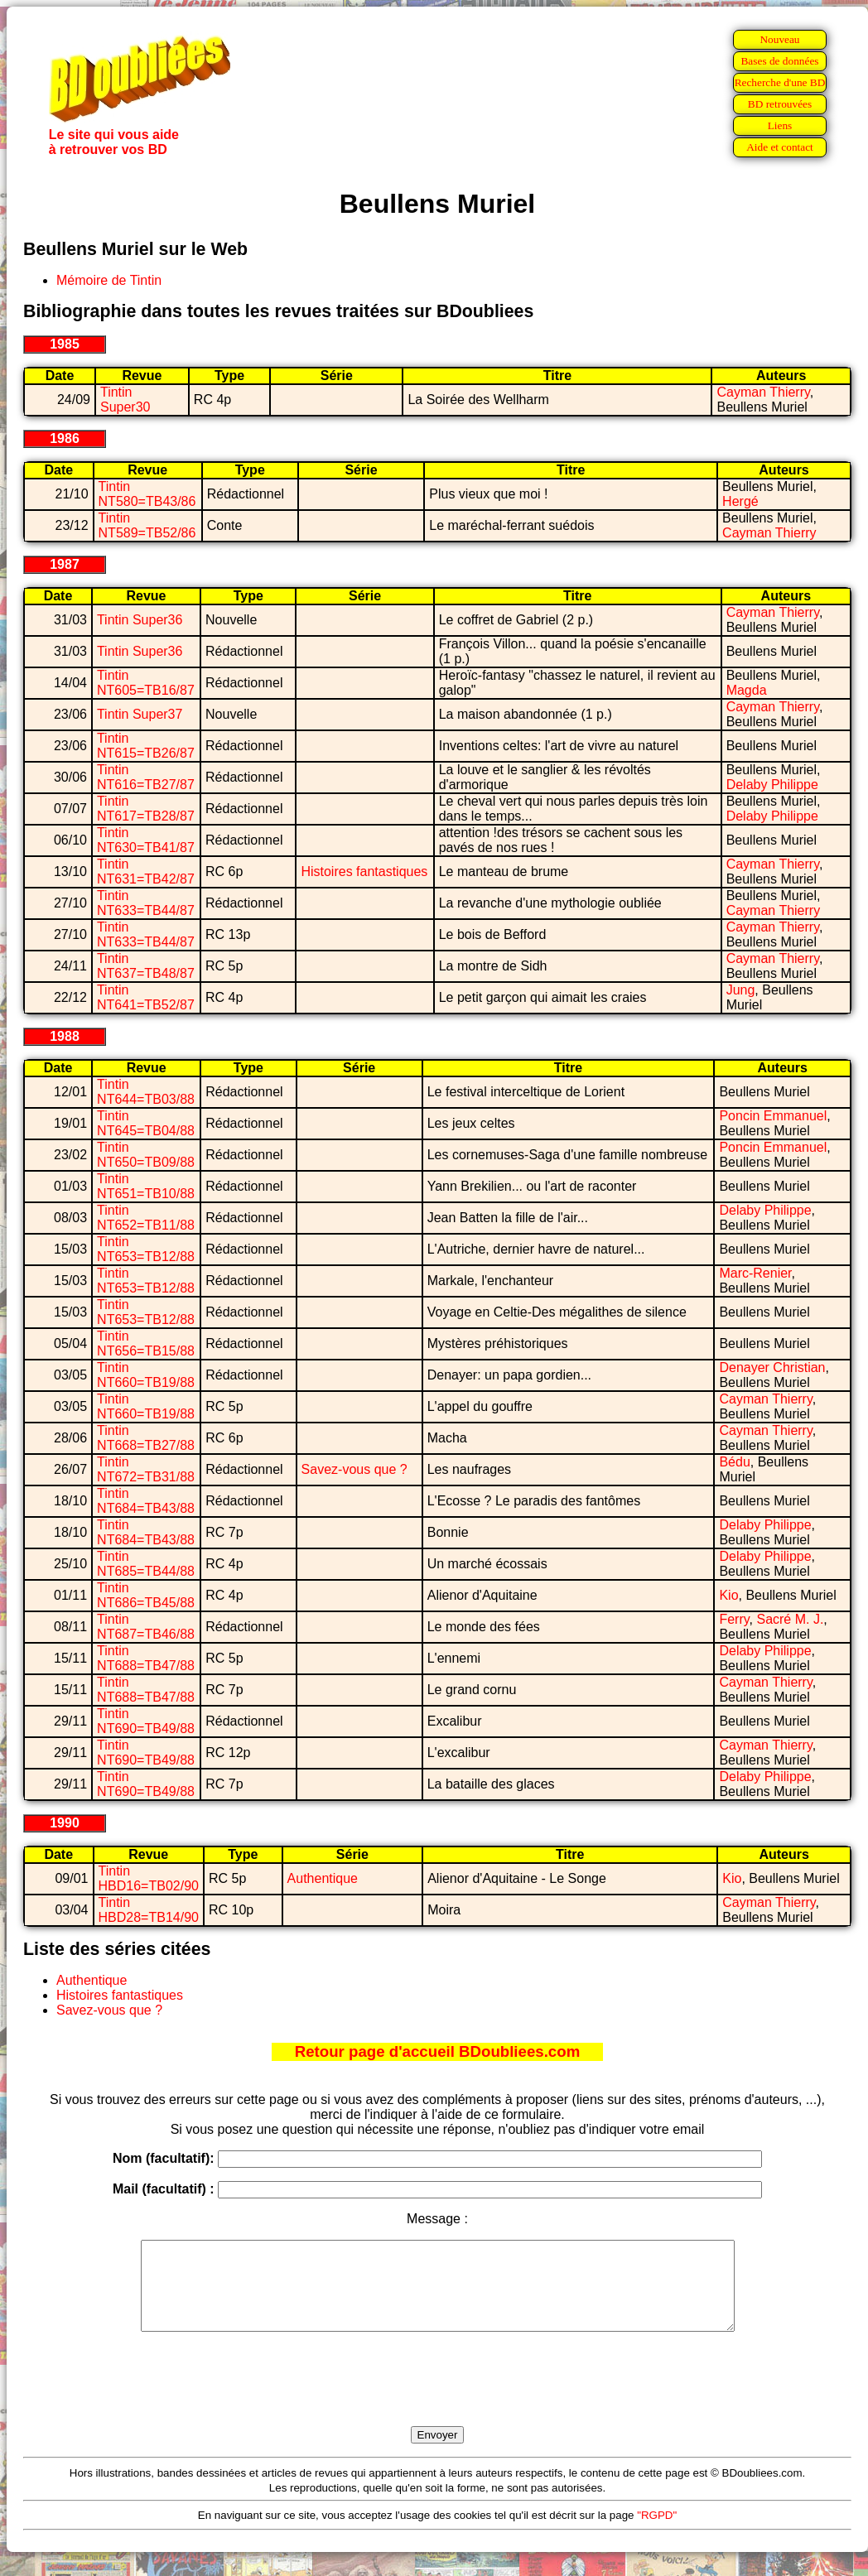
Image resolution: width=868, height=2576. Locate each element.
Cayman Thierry (762, 392)
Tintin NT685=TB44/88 (146, 1563)
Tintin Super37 (139, 714)
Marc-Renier (755, 1273)
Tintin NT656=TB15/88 (146, 1343)
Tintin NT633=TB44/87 (146, 902)
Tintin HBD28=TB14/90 (149, 1909)
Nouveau (779, 39)
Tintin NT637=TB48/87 (146, 965)
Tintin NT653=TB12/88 (146, 1249)
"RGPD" (657, 2532)
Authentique (322, 1878)
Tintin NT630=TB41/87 (146, 840)
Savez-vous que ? (354, 1469)
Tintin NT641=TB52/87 (146, 997)
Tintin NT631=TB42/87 (146, 871)
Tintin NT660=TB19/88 (146, 1374)
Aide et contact (779, 147)
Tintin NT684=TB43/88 (146, 1500)
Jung (740, 990)
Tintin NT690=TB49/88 (146, 1721)
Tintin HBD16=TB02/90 (149, 1878)
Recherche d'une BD (780, 82)
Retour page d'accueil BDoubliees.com (437, 2051)
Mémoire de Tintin (109, 280)
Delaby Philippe (772, 785)
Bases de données (779, 61)
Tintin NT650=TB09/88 (146, 1154)
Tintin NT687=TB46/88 (146, 1626)
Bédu (734, 1462)
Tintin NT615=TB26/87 (146, 745)
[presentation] (437, 2398)
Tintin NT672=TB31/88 (146, 1469)
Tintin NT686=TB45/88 (146, 1595)
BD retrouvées (780, 104)
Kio (728, 1595)
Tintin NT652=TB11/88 (146, 1217)
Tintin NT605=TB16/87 (146, 682)
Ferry (734, 1619)
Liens (780, 125)
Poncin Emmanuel (773, 1116)
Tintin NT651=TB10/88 (146, 1186)
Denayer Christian (772, 1367)
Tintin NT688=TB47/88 (146, 1658)
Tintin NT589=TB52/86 (147, 525)
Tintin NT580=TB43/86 (147, 493)
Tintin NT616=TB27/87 (146, 777)
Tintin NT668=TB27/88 (146, 1437)
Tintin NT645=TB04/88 (146, 1123)
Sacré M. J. (789, 1619)
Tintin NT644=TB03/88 (146, 1091)
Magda (746, 690)
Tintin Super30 (125, 399)
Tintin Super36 (139, 620)
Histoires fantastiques (364, 871)
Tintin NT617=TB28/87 (146, 808)
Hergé (740, 501)
